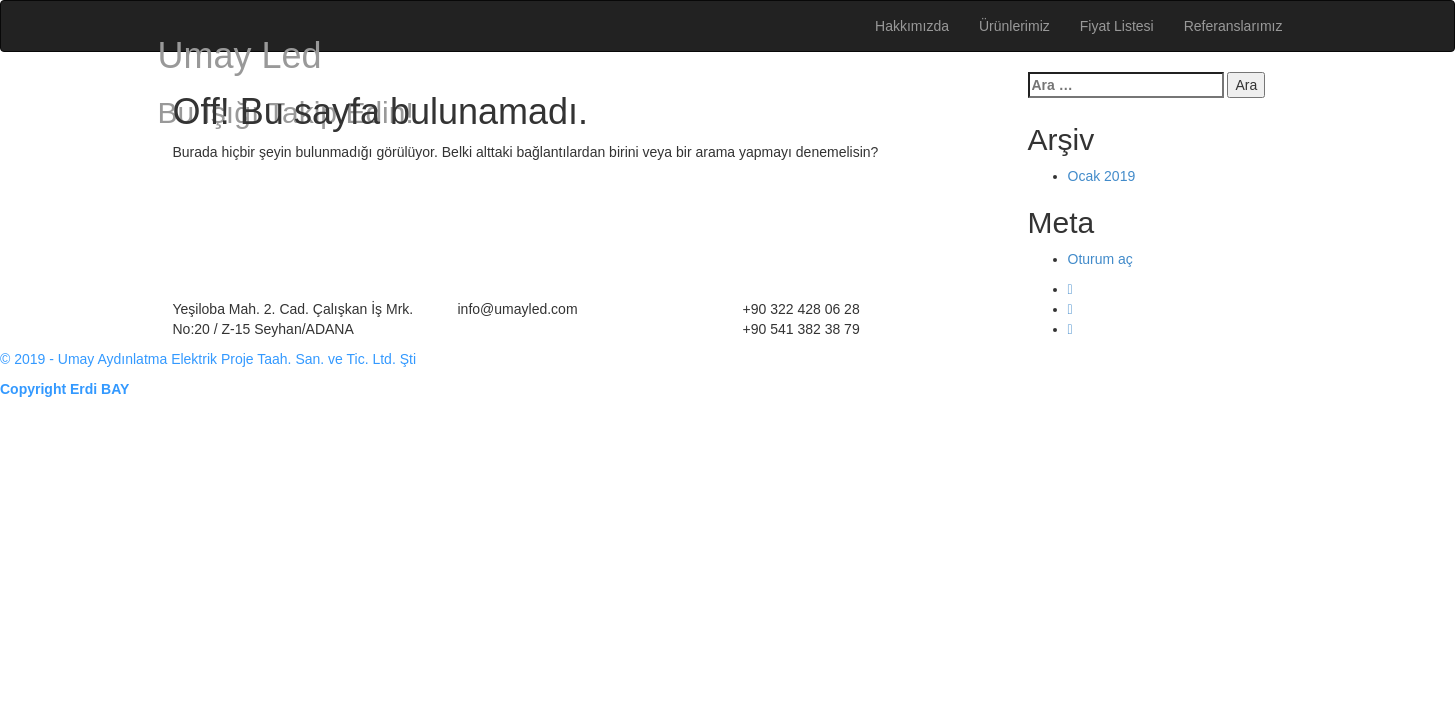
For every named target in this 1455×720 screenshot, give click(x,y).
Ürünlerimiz (1014, 26)
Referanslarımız (1233, 26)
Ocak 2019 (1102, 176)
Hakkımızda (912, 26)
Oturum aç (1100, 259)
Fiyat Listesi (1117, 26)
